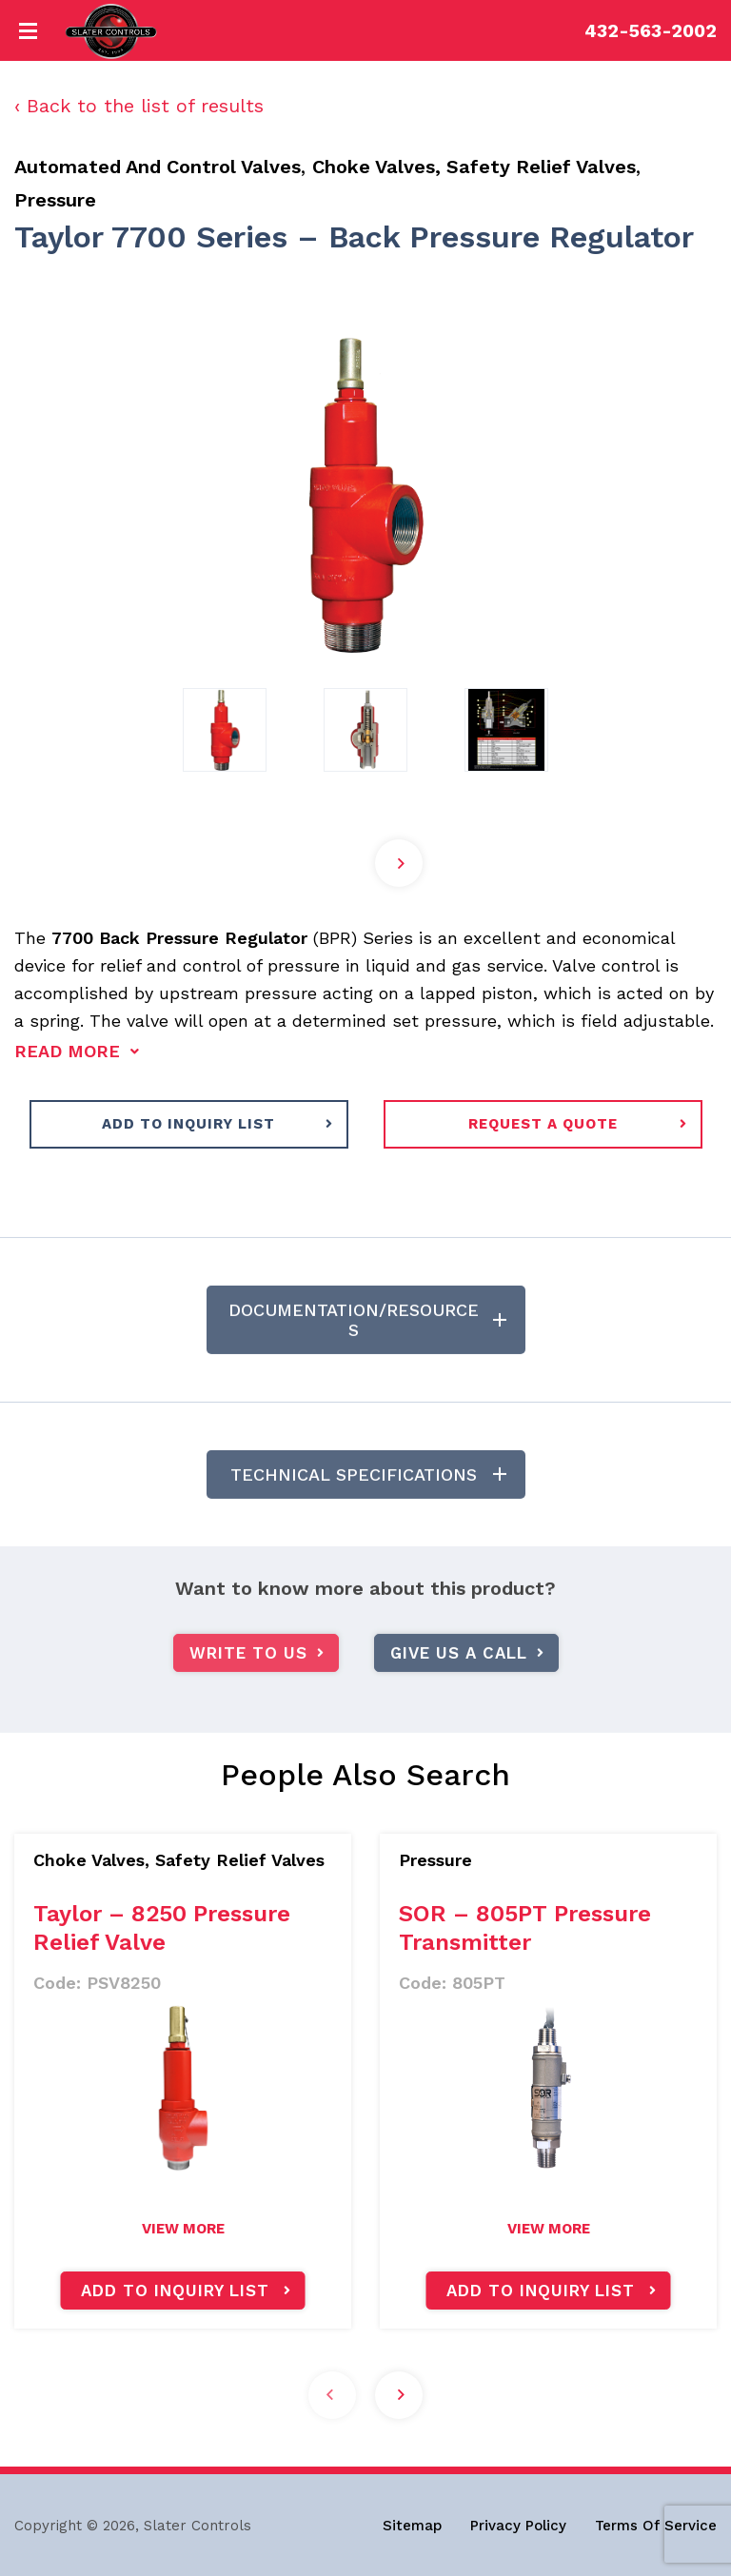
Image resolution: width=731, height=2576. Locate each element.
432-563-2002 (650, 31)
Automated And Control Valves (157, 166)
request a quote (543, 1123)
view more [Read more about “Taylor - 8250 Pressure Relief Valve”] (183, 2228)
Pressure (55, 199)
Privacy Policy (518, 2525)
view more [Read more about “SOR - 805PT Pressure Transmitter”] (548, 2228)
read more (67, 1051)
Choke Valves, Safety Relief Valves (474, 166)
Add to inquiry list (175, 2290)
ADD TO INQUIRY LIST (188, 1123)
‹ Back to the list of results (139, 105)
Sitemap (412, 2525)
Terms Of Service (656, 2525)
